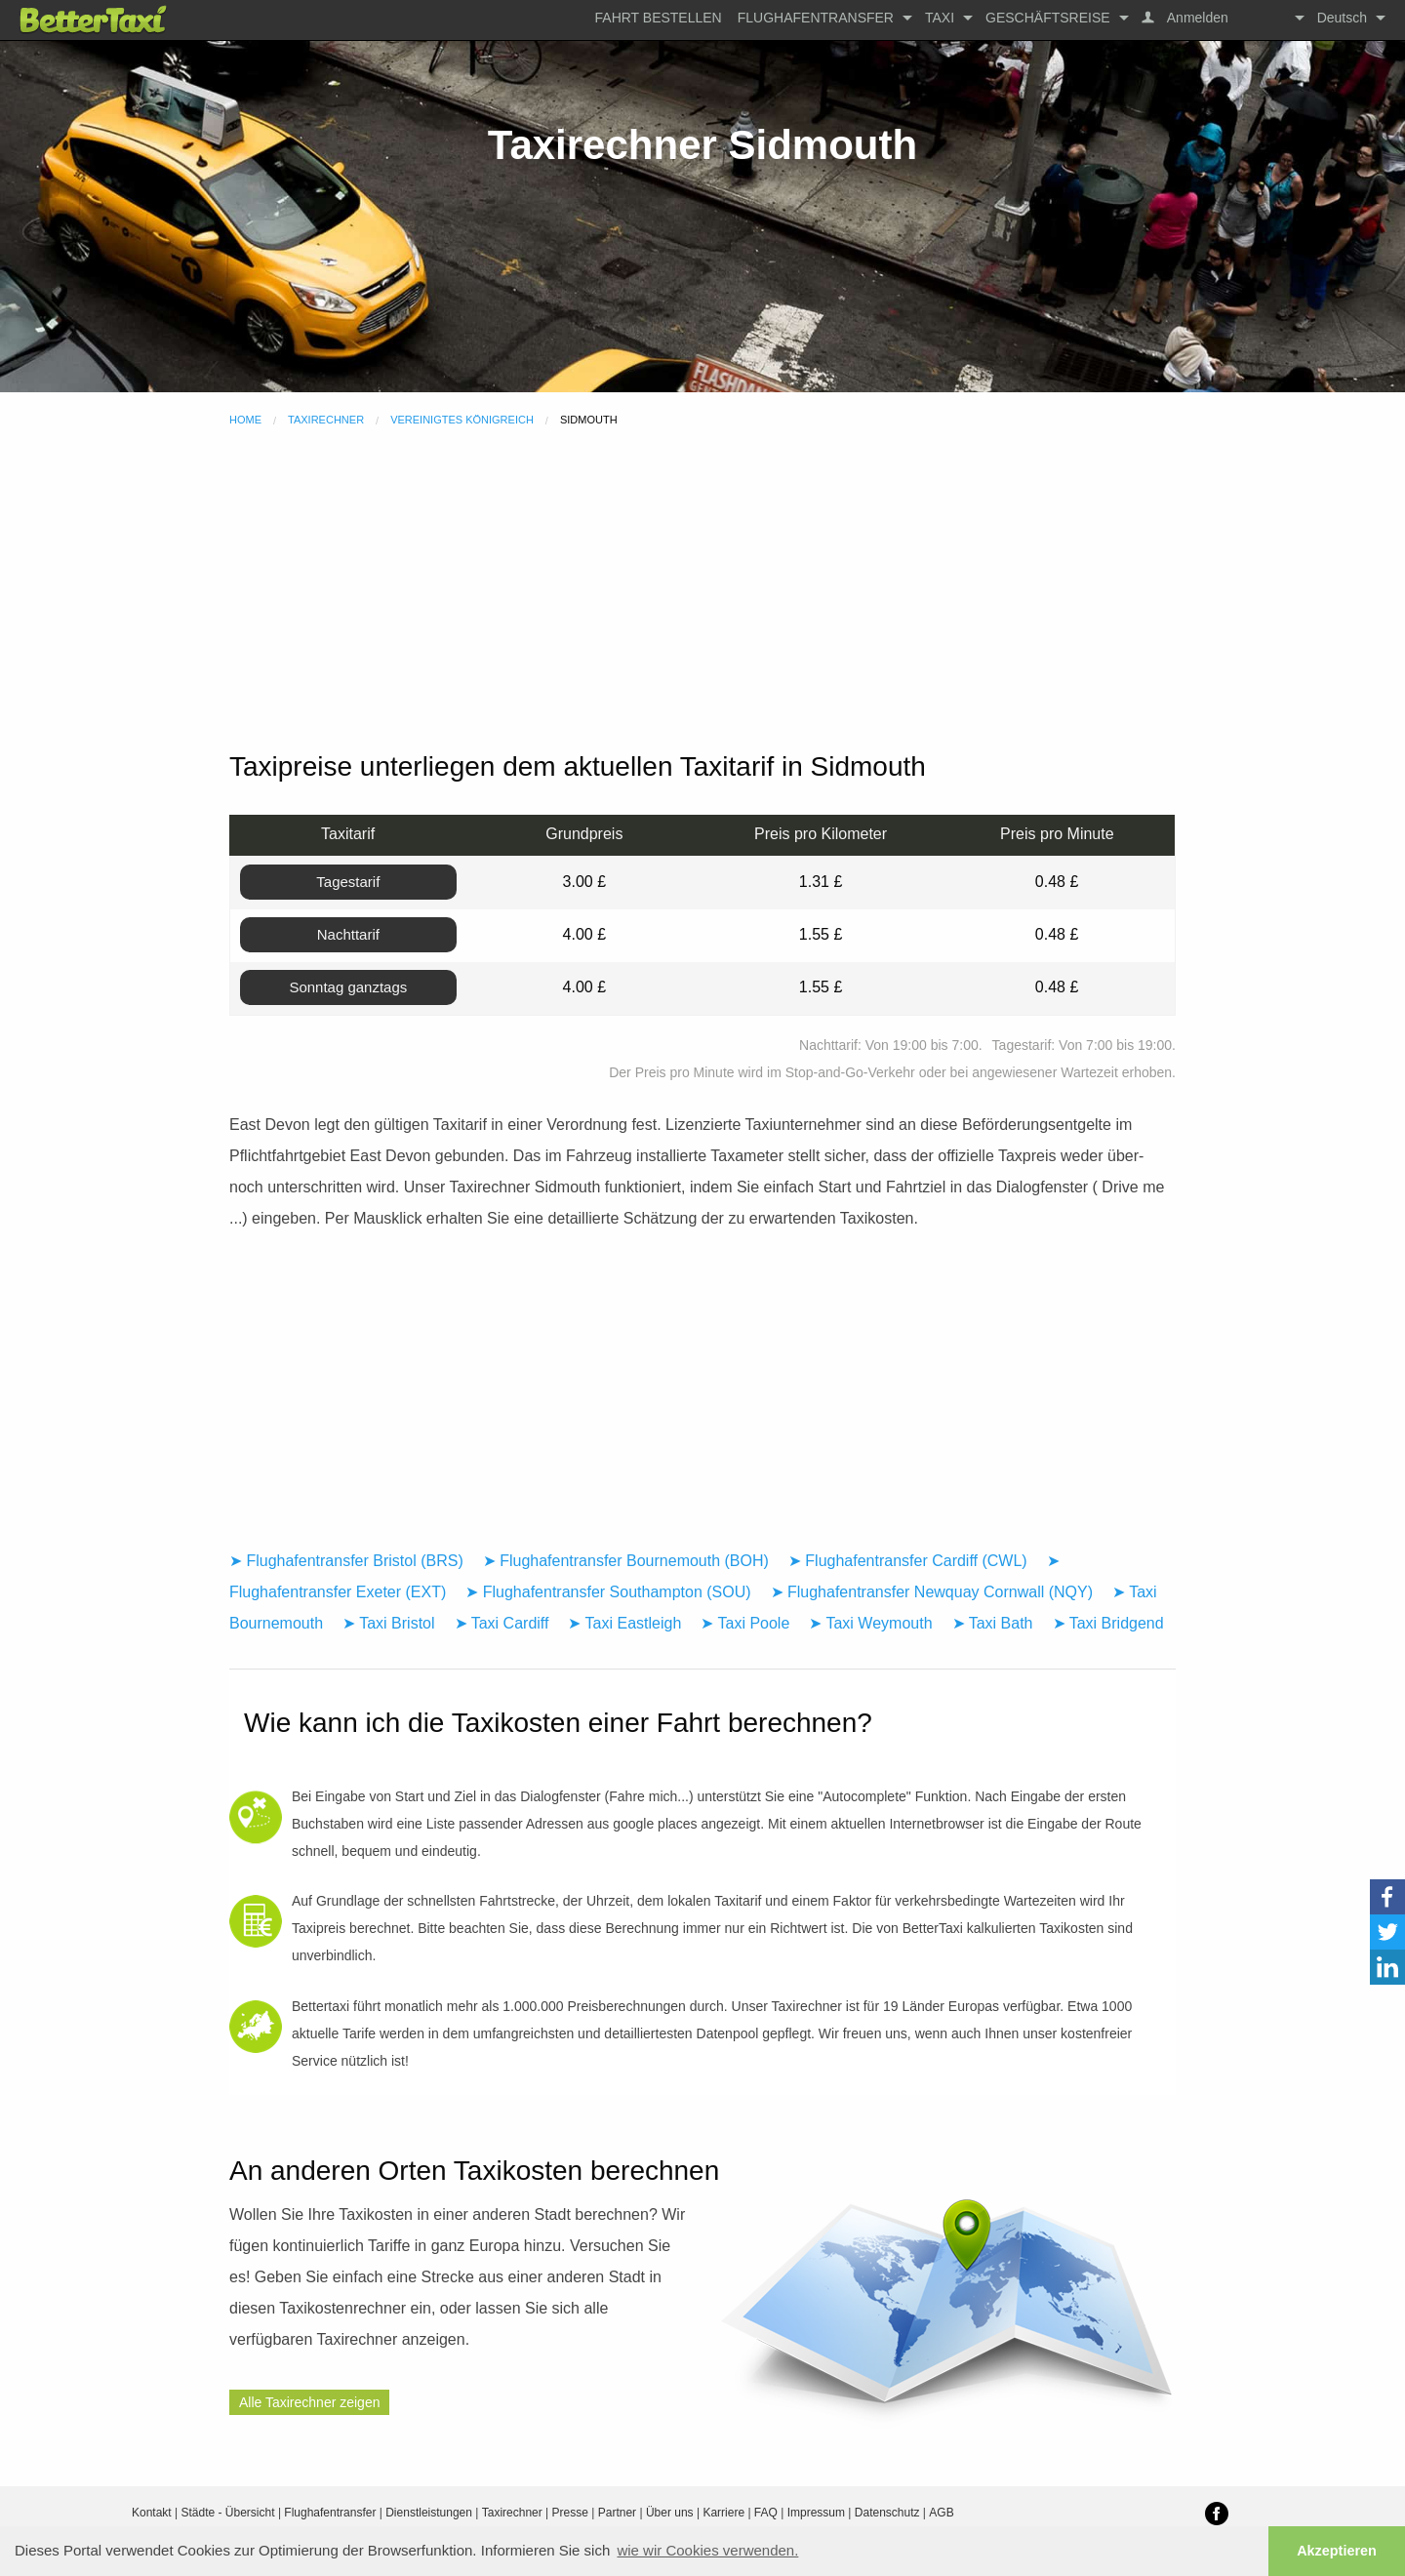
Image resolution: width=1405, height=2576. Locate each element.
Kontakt (152, 2512)
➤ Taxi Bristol (388, 1623)
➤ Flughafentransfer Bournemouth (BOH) (626, 1560)
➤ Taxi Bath (992, 1623)
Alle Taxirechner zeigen (310, 2402)
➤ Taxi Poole (745, 1623)
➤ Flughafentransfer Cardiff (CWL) (907, 1560)
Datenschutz (887, 2512)
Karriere (723, 2512)
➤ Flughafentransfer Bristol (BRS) (346, 1560)
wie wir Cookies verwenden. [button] (707, 2550)
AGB (941, 2512)
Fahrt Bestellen (658, 17)
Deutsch (1342, 17)
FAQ (766, 2512)
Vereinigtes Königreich (462, 419)
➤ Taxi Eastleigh (624, 1623)
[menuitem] (658, 17)
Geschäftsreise (1047, 17)
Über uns (670, 2512)
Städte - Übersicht (228, 2512)
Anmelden (1196, 17)
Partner (617, 2512)
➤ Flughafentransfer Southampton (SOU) (607, 1592)
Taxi (939, 17)
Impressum (816, 2512)
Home (245, 419)
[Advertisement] (702, 591)
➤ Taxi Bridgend (1108, 1623)
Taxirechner (326, 419)
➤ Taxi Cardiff (502, 1623)
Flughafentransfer (816, 17)
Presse (570, 2512)
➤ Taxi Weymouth (870, 1623)
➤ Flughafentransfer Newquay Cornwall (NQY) (932, 1592)
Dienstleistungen (428, 2512)
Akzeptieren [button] (1337, 2550)
